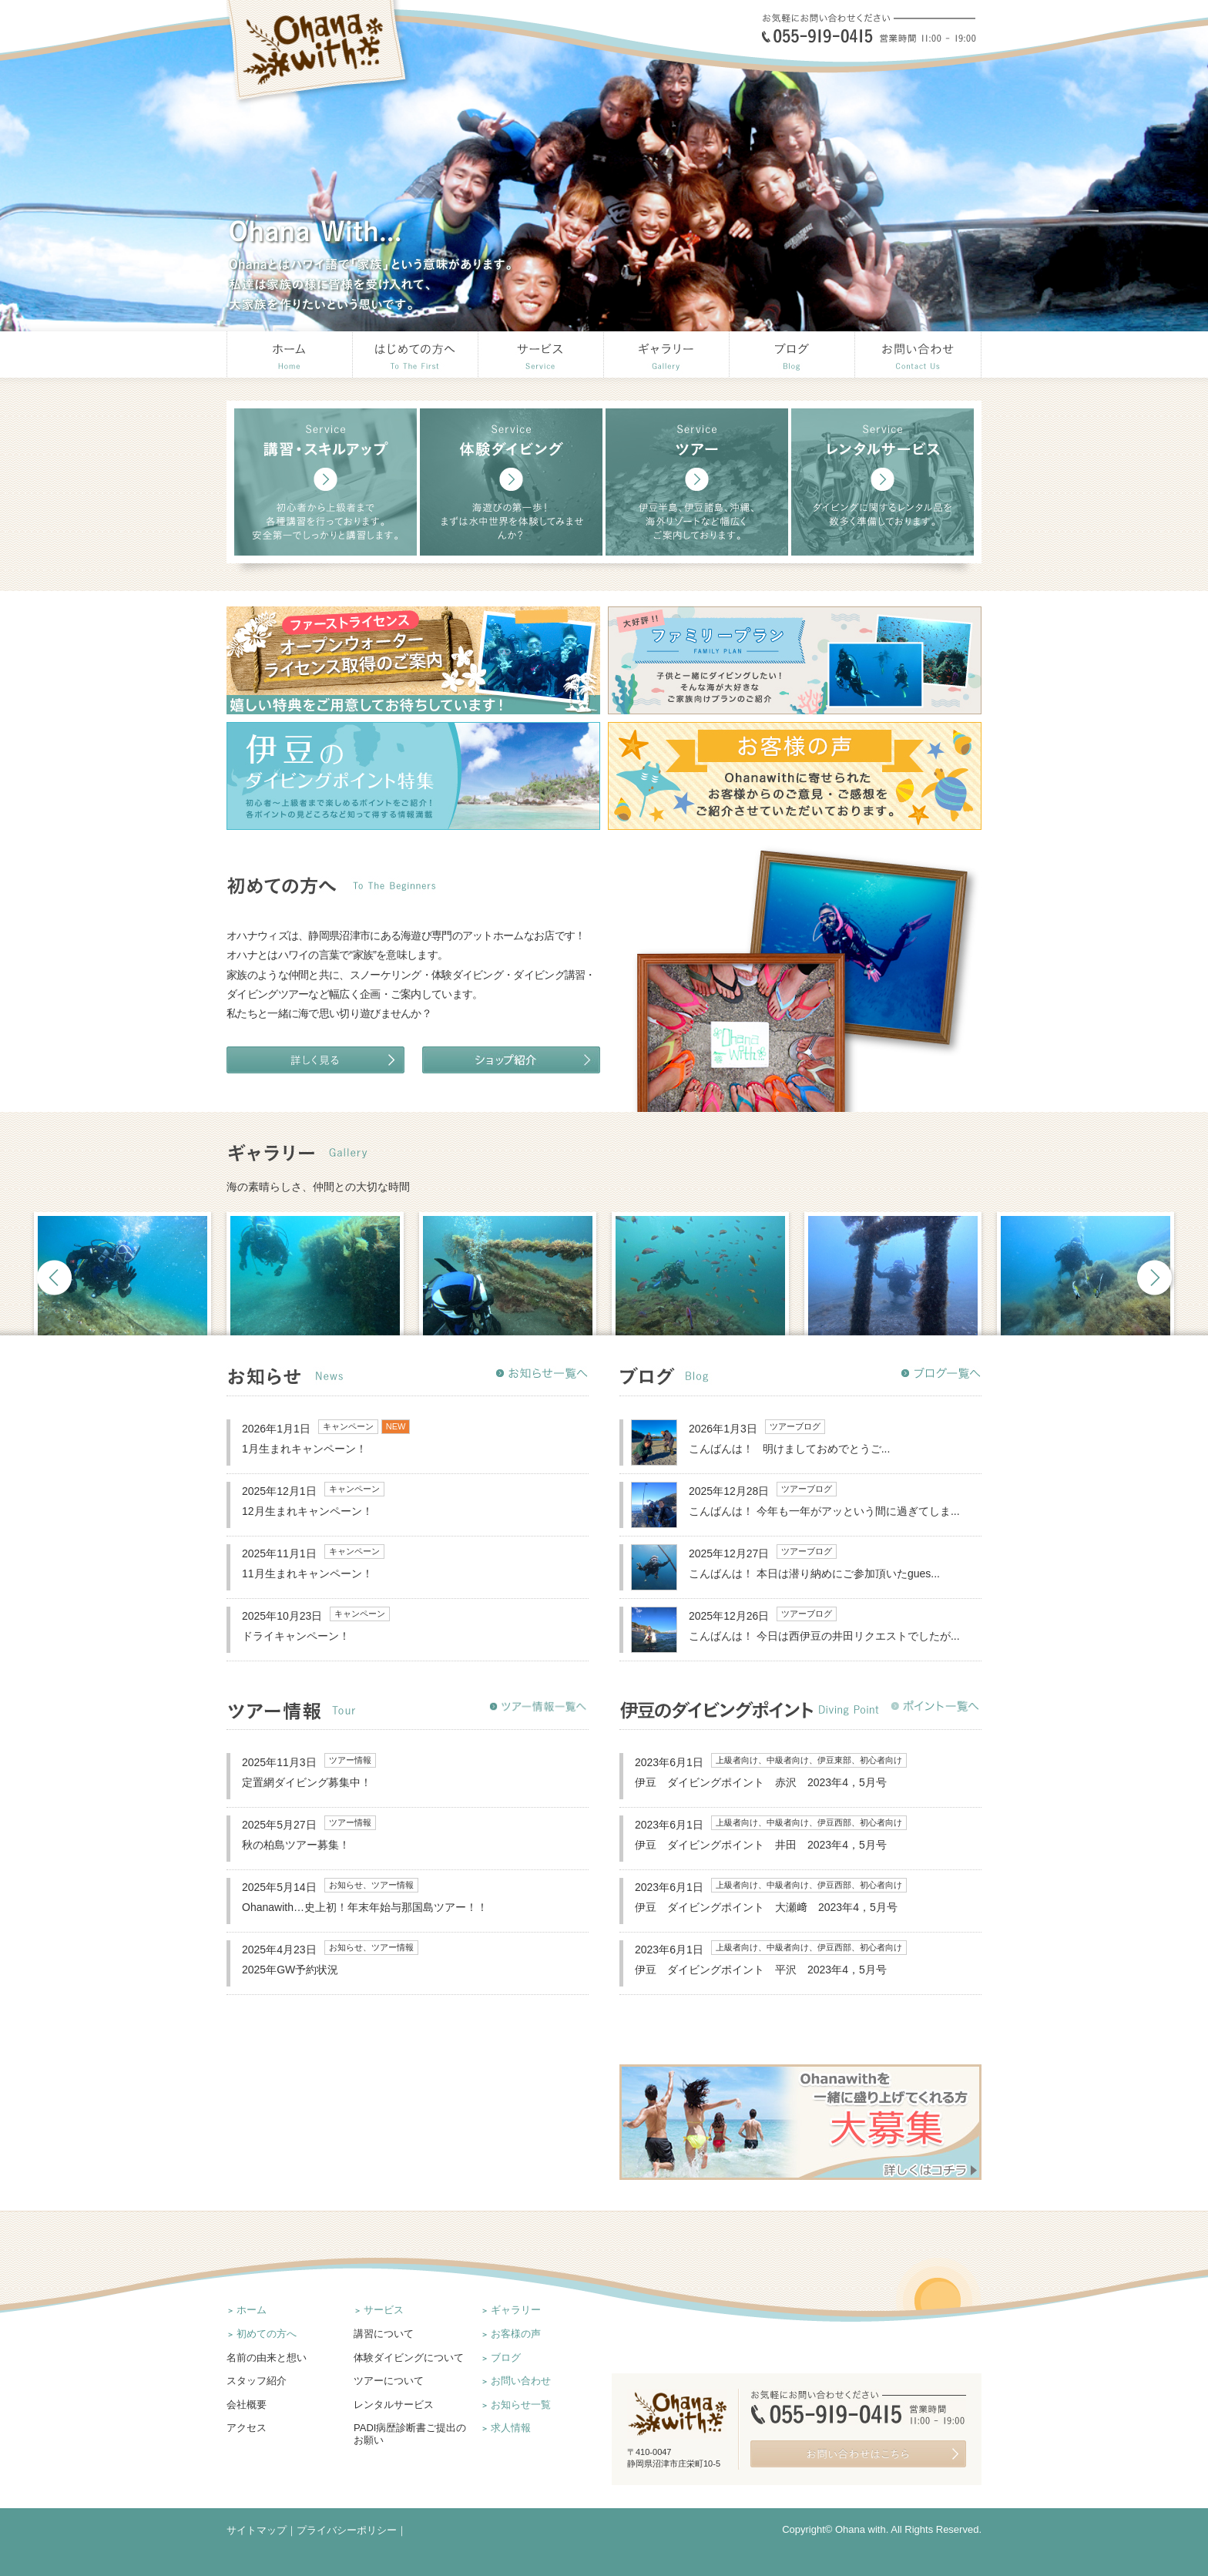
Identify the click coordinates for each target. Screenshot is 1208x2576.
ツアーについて (389, 2380)
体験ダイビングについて (409, 2357)
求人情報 (511, 2427)
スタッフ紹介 (256, 2380)
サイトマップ (256, 2530)
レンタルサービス (394, 2404)
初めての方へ (267, 2333)
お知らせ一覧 (521, 2404)
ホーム (252, 2310)
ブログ (506, 2357)
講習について (384, 2333)
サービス (384, 2310)
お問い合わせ (521, 2380)
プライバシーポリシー (347, 2530)
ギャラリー (516, 2310)
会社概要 (246, 2404)
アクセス (246, 2427)
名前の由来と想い (266, 2357)
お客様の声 (516, 2333)
